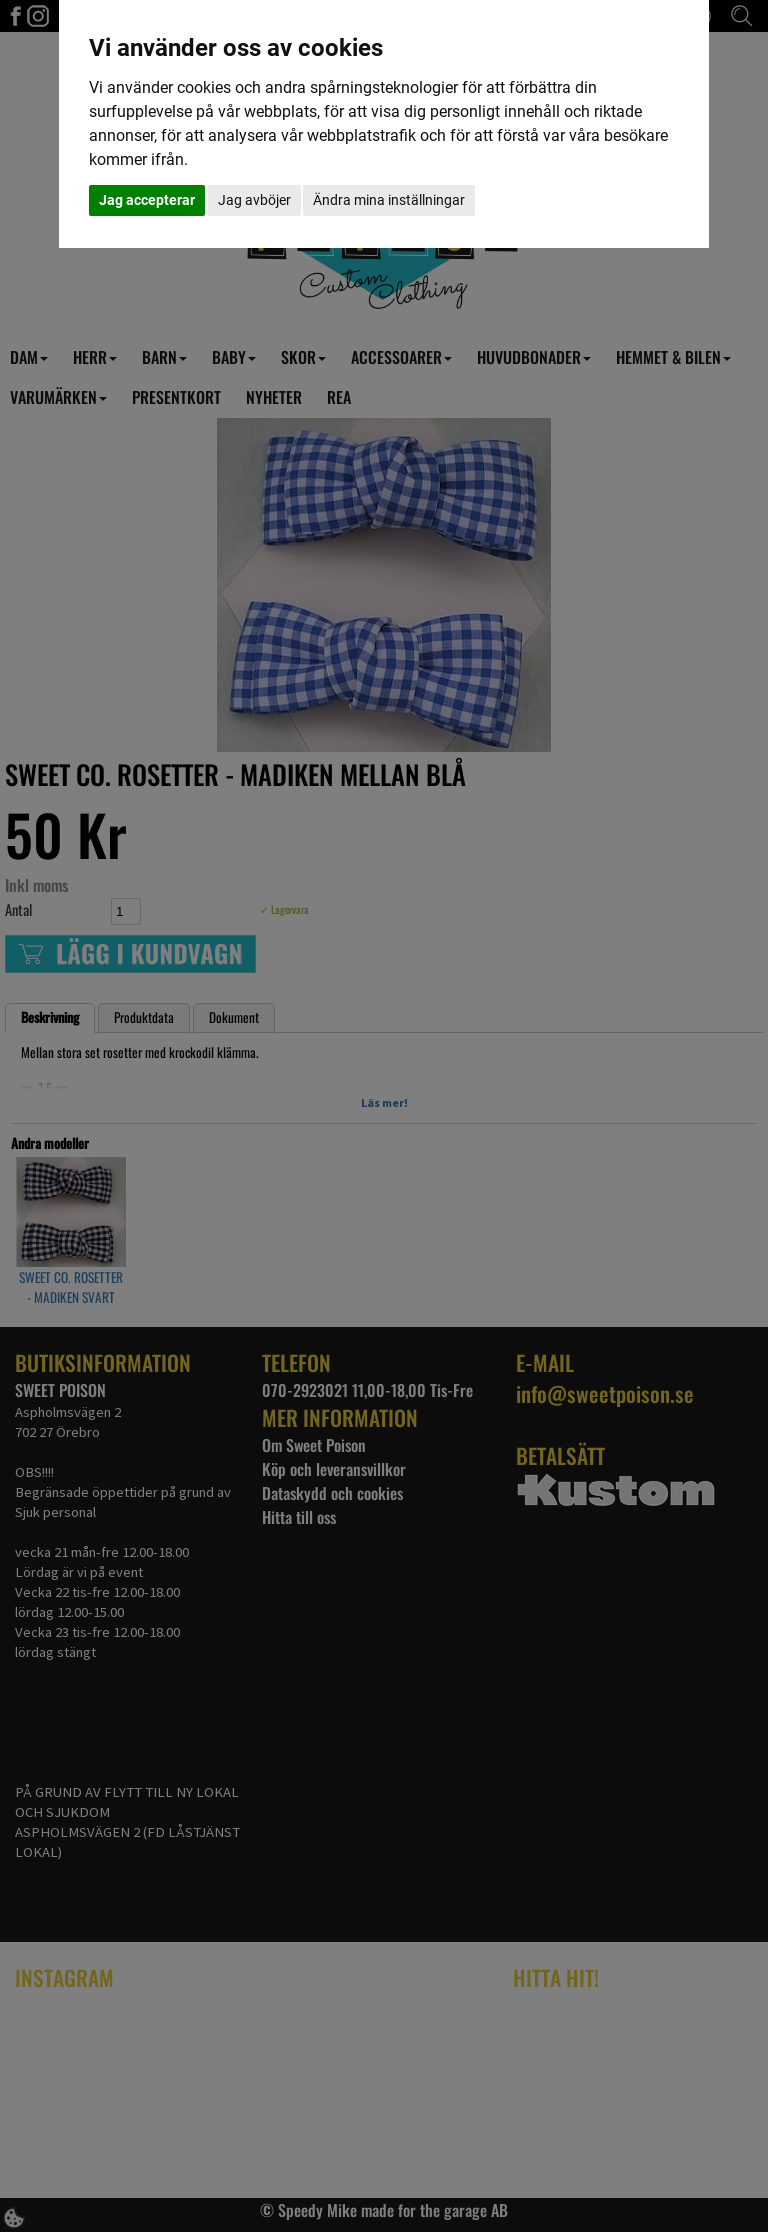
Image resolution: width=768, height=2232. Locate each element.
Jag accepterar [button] (147, 200)
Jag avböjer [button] (254, 200)
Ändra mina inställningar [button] (389, 200)
